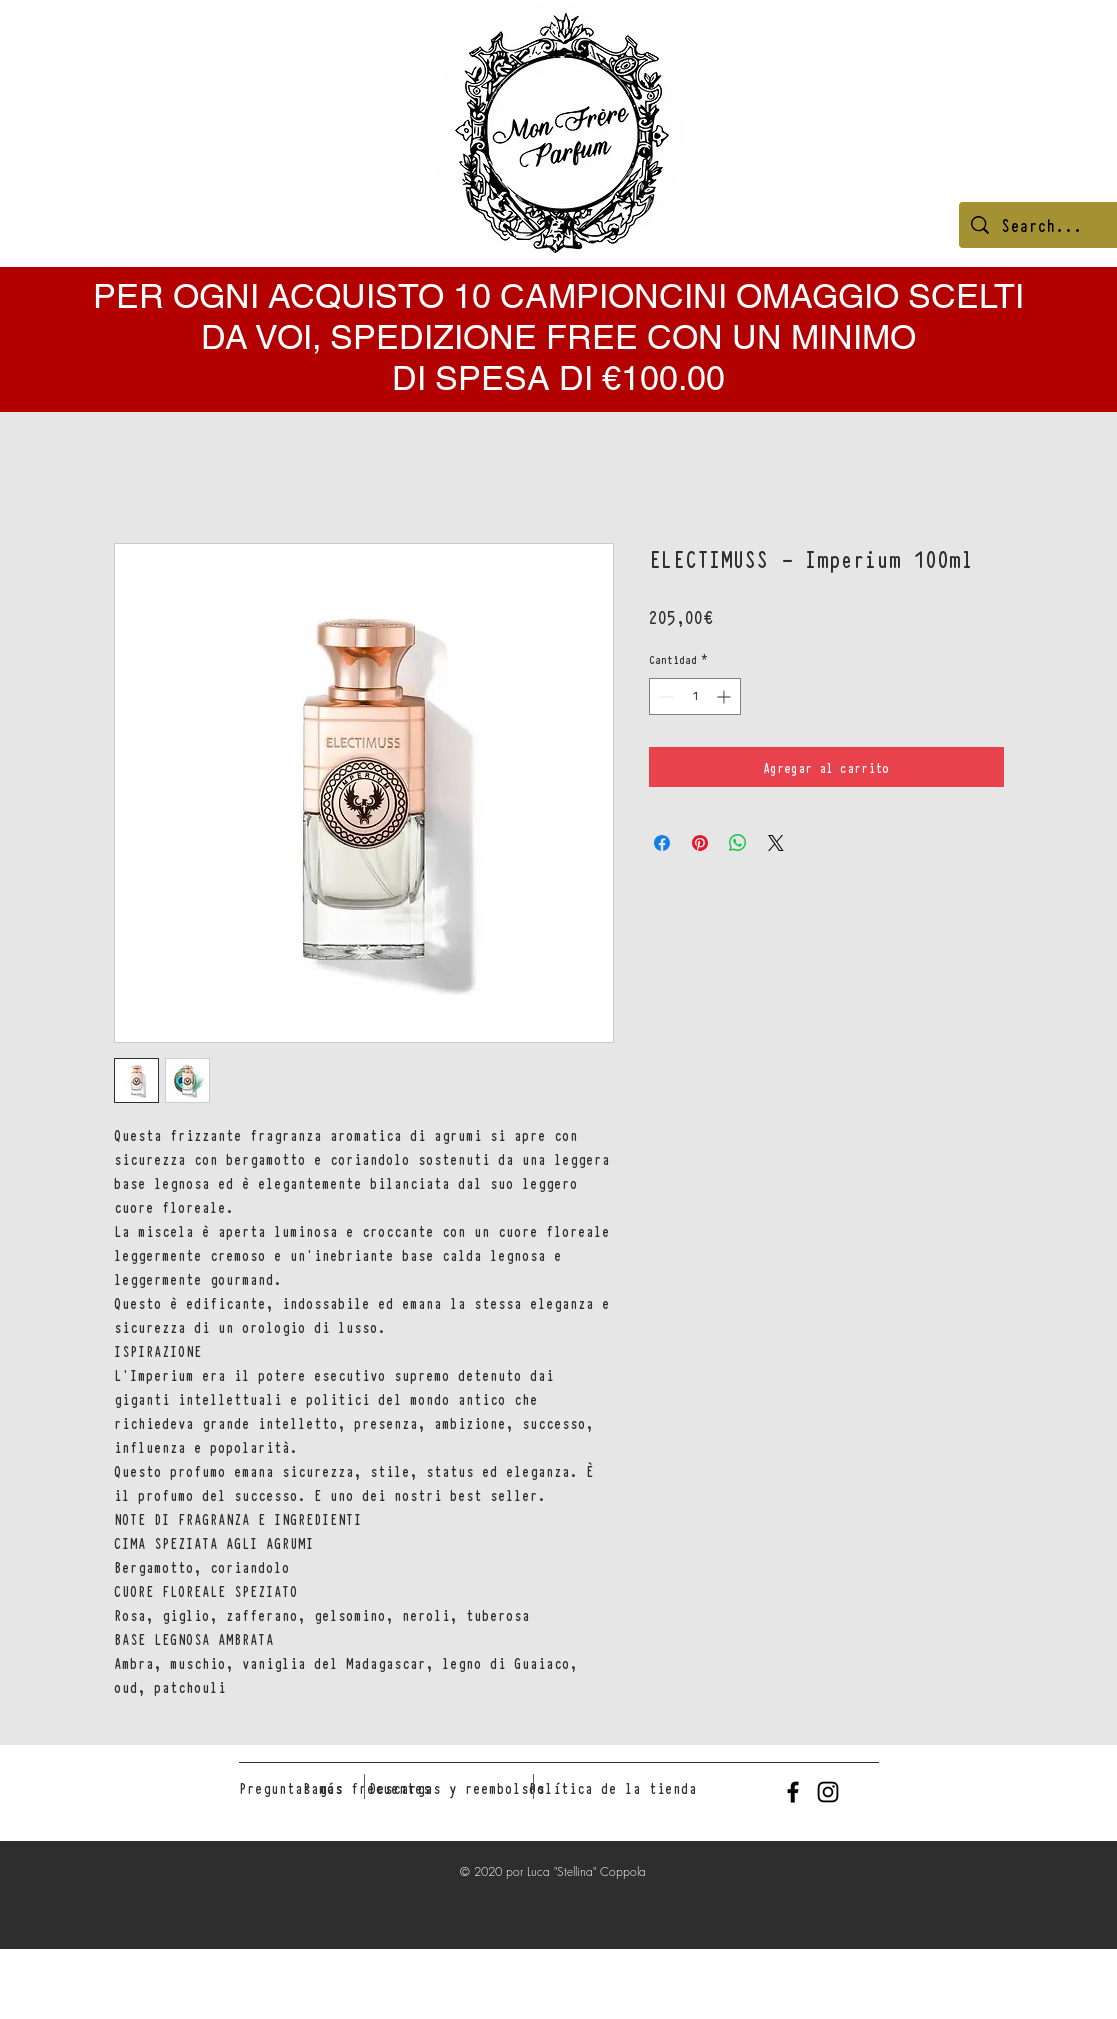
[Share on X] (776, 843)
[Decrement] (664, 696)
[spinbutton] (695, 696)
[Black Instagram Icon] (828, 1792)
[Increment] (725, 696)
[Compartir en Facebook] (662, 843)
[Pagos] (323, 1788)
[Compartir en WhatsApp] (738, 843)
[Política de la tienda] (613, 1788)
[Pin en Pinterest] (700, 843)
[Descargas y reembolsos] (457, 1788)
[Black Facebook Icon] (793, 1792)
